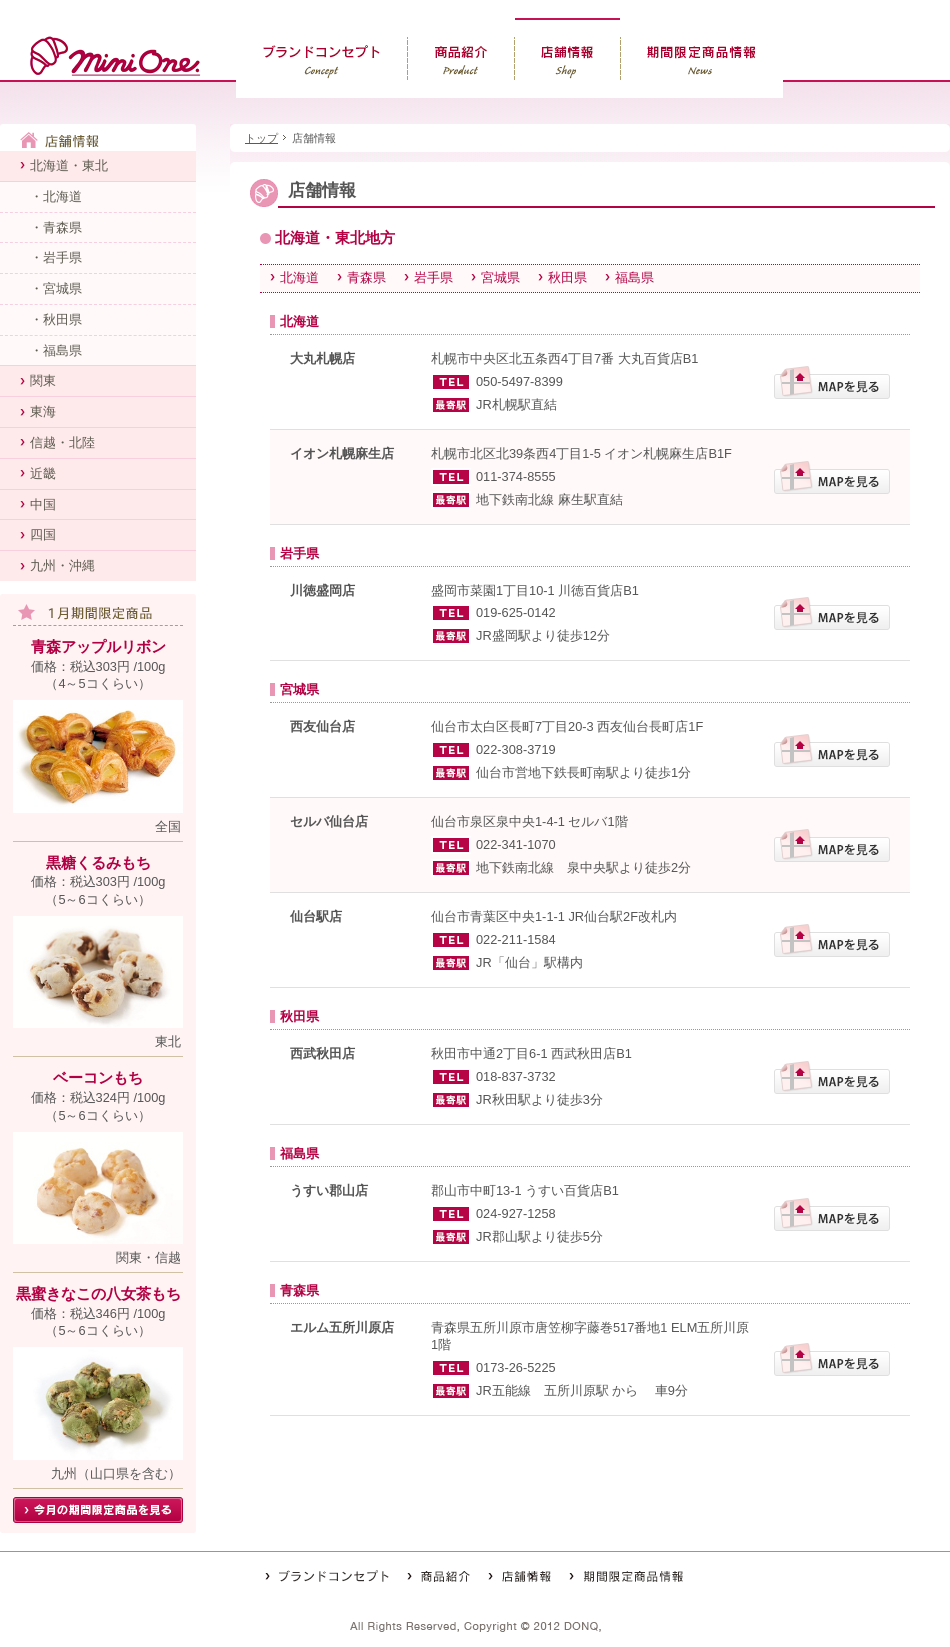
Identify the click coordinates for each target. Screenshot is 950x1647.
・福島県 (56, 350)
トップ (261, 138)
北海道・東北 (69, 165)
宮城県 (500, 277)
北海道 (299, 277)
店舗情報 (568, 58)
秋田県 (567, 277)
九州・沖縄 (62, 565)
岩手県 (433, 277)
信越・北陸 (62, 442)
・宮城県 (56, 288)
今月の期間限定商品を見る (98, 1510)
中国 (43, 504)
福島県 (634, 277)
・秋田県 (56, 319)
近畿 (43, 473)
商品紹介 (461, 58)
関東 (43, 380)
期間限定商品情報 (702, 58)
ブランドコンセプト (322, 58)
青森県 (366, 277)
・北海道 (56, 196)
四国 (43, 534)
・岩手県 (56, 257)
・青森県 (56, 227)
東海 (43, 411)
